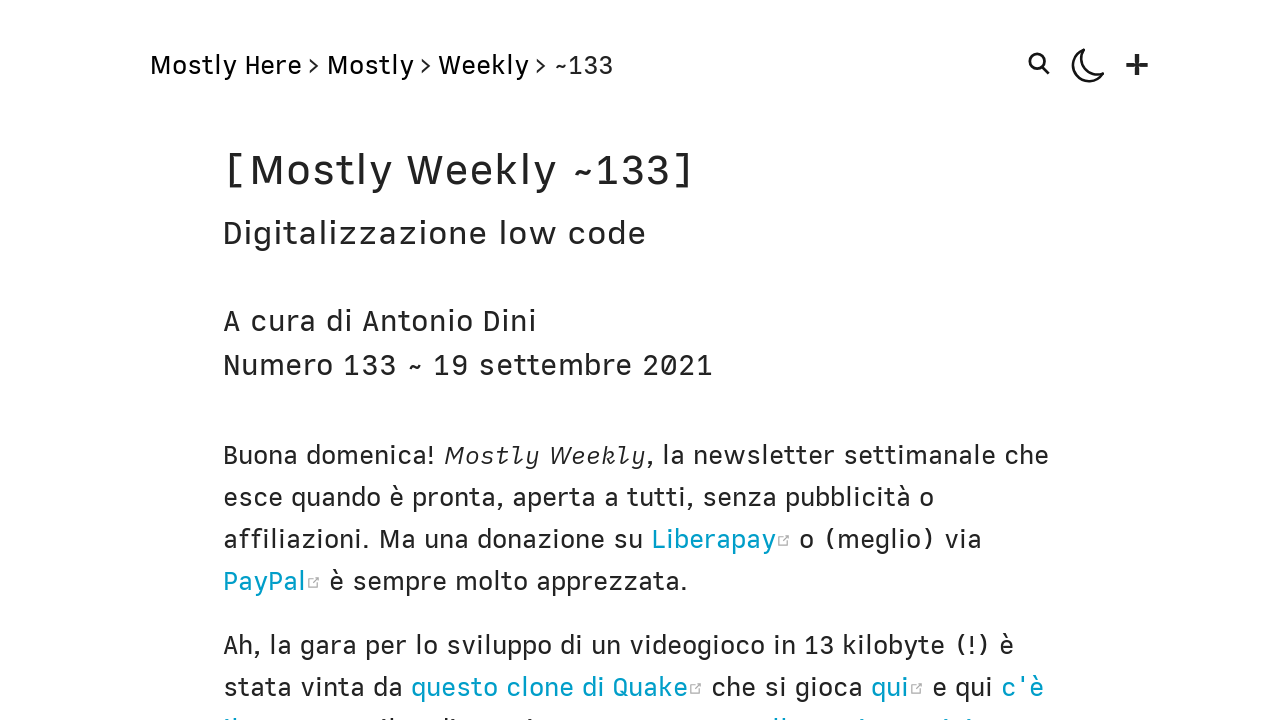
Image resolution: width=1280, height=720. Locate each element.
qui (901, 687)
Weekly (483, 65)
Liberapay (725, 539)
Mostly (370, 65)
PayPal (276, 581)
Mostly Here (225, 65)
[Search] (1043, 63)
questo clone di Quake (561, 687)
